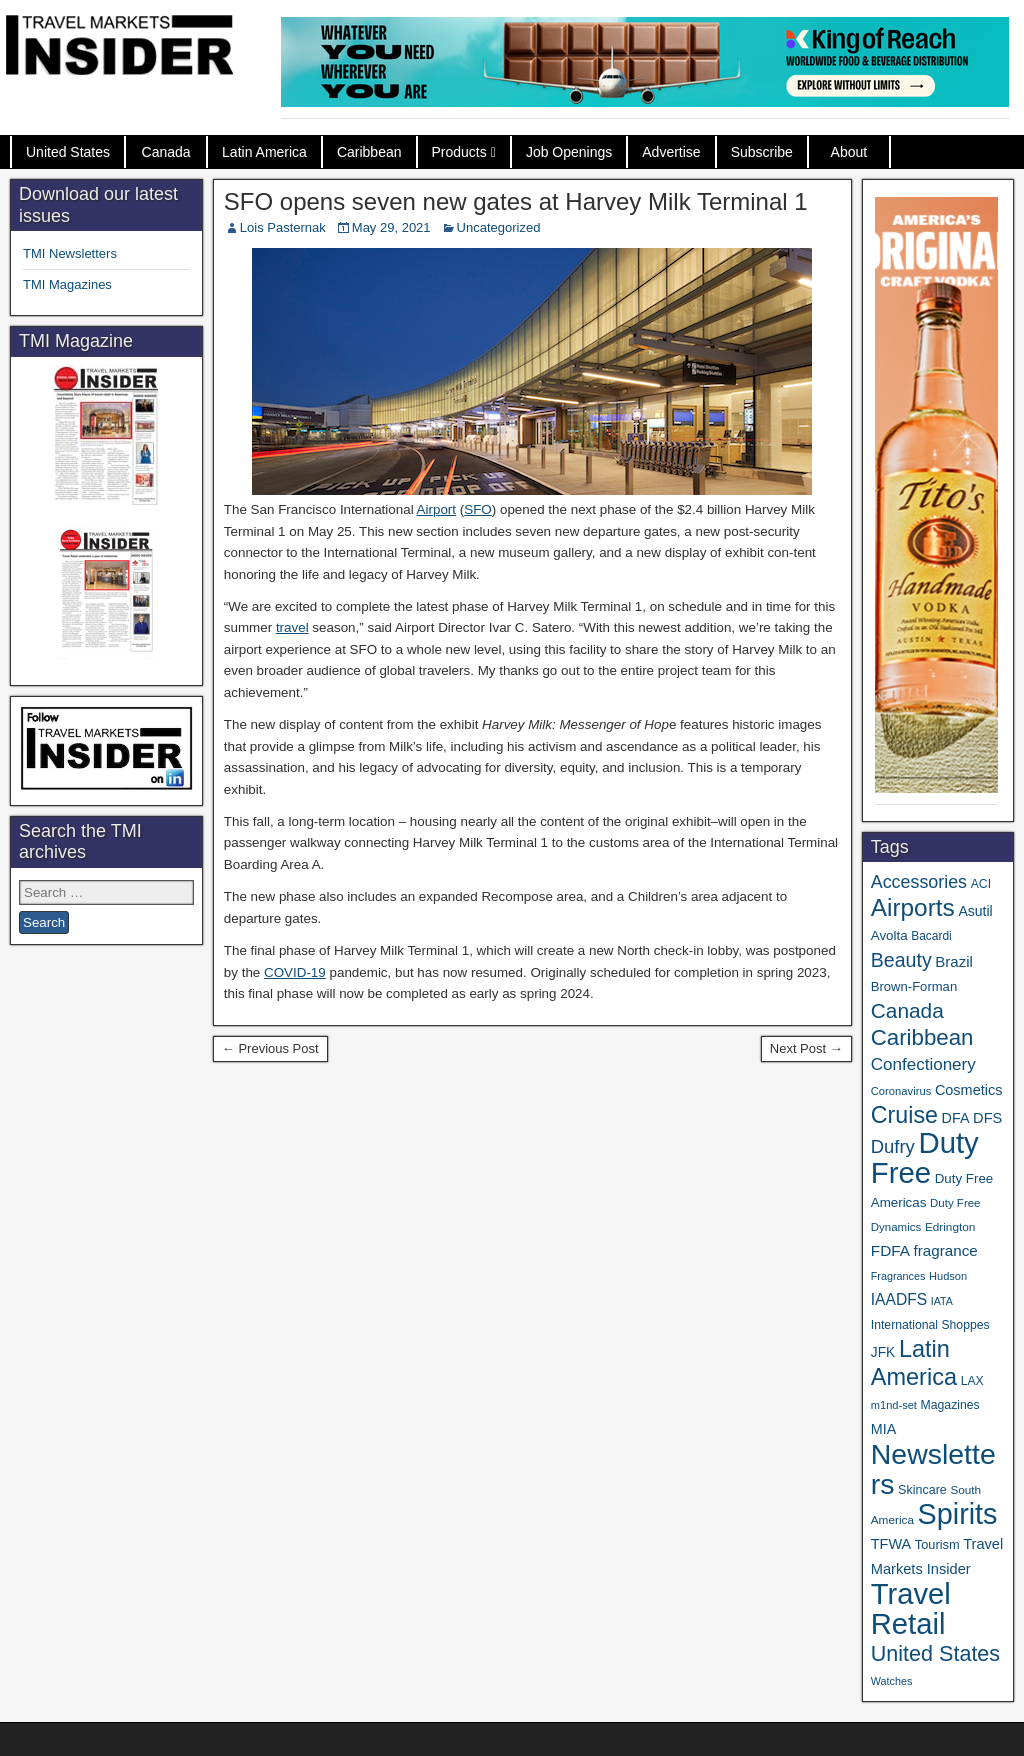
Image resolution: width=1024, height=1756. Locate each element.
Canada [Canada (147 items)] (907, 1010)
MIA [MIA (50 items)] (883, 1429)
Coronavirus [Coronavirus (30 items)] (901, 1091)
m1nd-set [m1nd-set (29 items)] (894, 1405)
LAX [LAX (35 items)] (972, 1381)
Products (459, 152)
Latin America (264, 152)
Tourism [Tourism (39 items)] (937, 1544)
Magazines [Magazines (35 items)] (950, 1405)
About (849, 152)
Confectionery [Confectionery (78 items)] (923, 1064)
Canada (166, 152)
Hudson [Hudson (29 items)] (948, 1276)
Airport (436, 509)
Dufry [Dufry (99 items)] (893, 1146)
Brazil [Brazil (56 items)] (954, 961)
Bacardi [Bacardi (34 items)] (931, 936)
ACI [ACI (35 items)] (981, 884)
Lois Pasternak (283, 227)
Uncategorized (499, 227)
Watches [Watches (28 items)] (892, 1681)
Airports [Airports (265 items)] (913, 907)
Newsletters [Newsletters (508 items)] (933, 1469)
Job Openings (569, 152)
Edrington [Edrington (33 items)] (950, 1226)
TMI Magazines (67, 284)
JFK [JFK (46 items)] (883, 1352)
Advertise (671, 152)
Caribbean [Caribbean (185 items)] (922, 1037)
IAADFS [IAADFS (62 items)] (899, 1299)
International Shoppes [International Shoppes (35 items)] (930, 1325)
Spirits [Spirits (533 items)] (958, 1514)
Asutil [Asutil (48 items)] (975, 911)
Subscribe (762, 152)
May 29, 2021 (391, 227)
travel (292, 627)
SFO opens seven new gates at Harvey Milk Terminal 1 (516, 201)
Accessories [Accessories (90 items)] (919, 882)
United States (68, 152)
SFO (478, 509)
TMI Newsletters (70, 253)
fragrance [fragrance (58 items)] (946, 1250)
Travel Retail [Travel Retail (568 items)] (911, 1609)
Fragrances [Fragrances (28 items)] (898, 1276)
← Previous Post (270, 1048)
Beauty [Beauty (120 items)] (901, 960)
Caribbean (369, 152)
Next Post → (806, 1048)
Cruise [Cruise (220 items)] (904, 1115)
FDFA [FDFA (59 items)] (890, 1250)
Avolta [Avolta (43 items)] (889, 935)
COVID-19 (295, 972)
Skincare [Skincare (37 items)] (922, 1490)
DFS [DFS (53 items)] (987, 1118)
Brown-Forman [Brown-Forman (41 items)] (914, 986)
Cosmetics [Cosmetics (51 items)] (969, 1090)
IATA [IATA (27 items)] (942, 1301)
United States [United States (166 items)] (935, 1653)
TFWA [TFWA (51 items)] (891, 1544)
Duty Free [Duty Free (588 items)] (925, 1157)
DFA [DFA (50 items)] (956, 1118)
